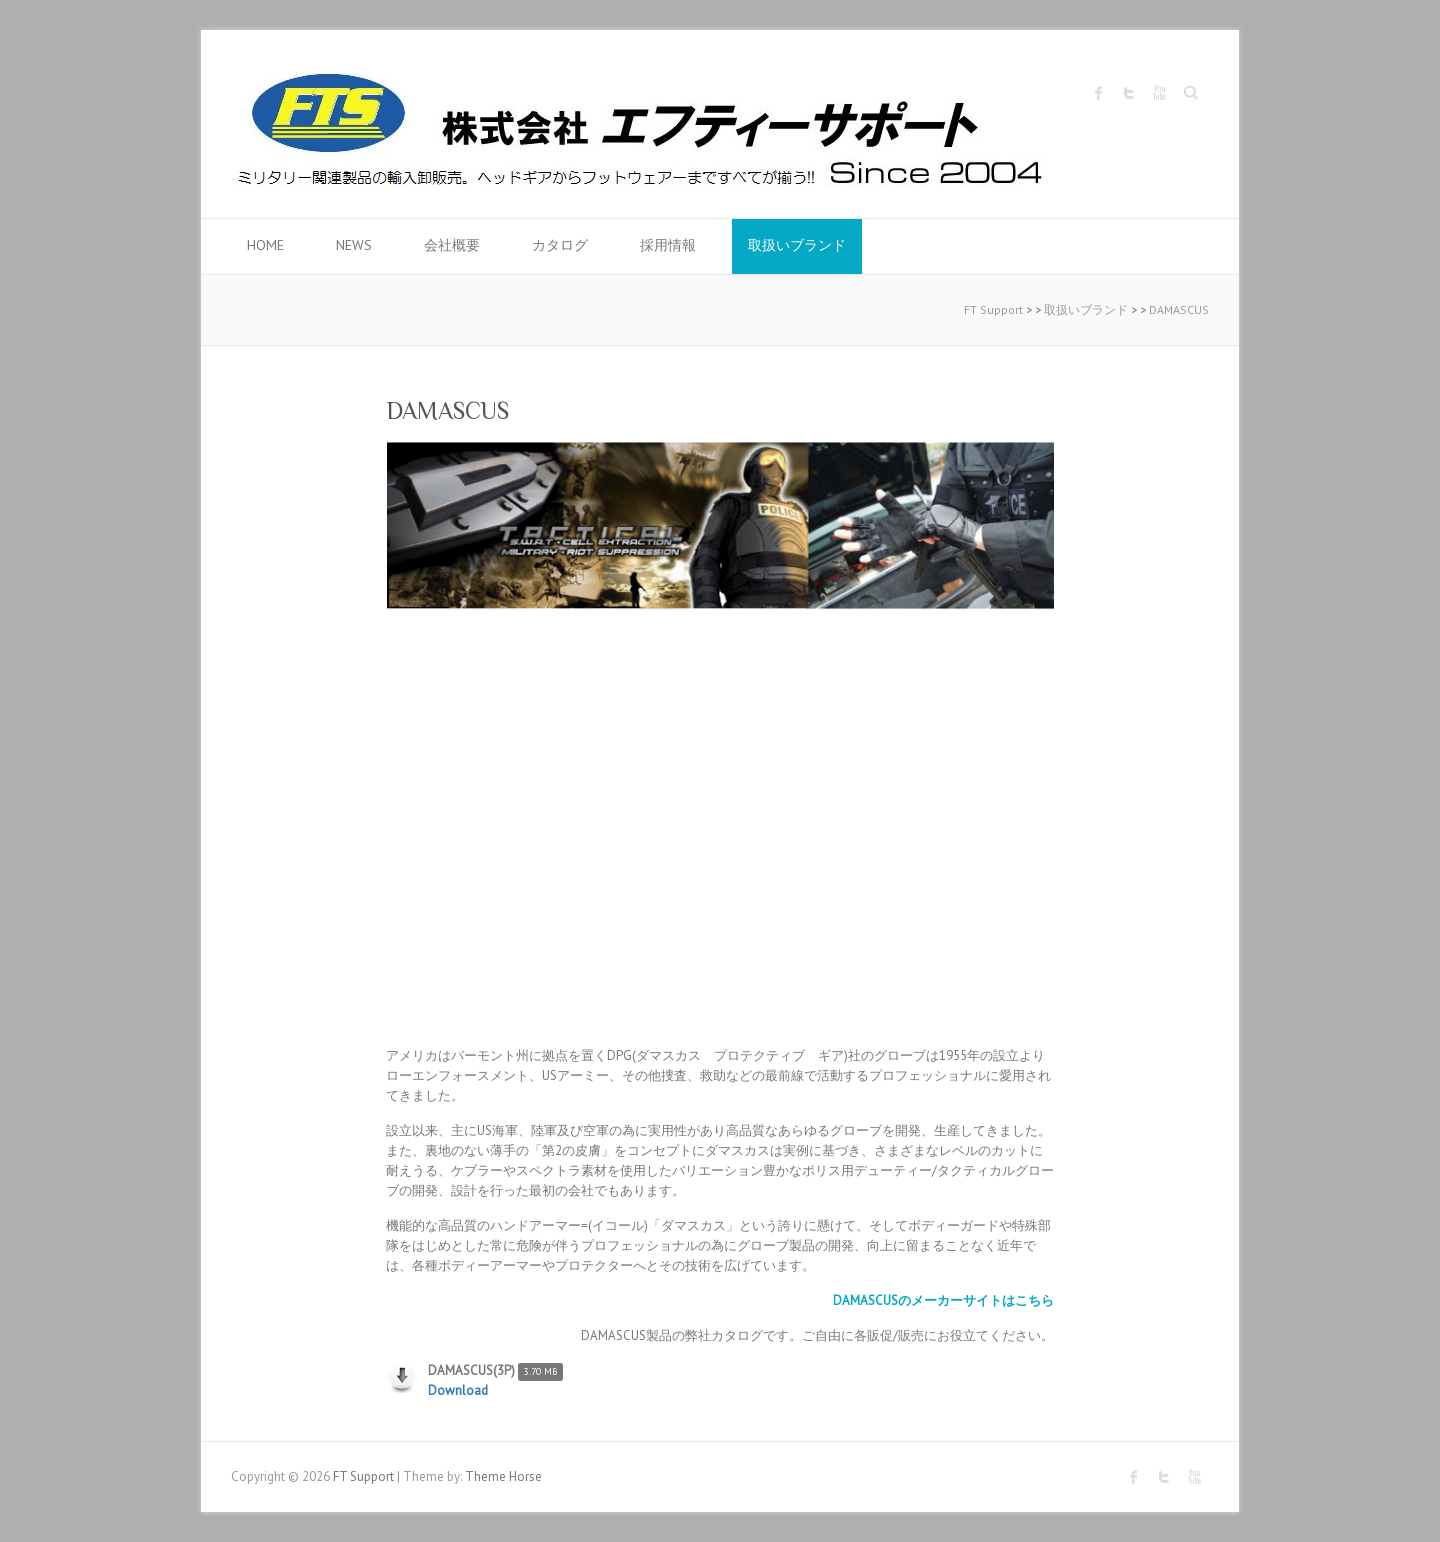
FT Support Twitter (1129, 93)
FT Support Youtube (1159, 93)
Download (458, 1390)
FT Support (993, 309)
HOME (265, 245)
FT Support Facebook (1099, 93)
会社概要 (452, 245)
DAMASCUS (1179, 309)
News (354, 245)
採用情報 (668, 245)
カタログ (560, 245)
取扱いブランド (797, 245)
